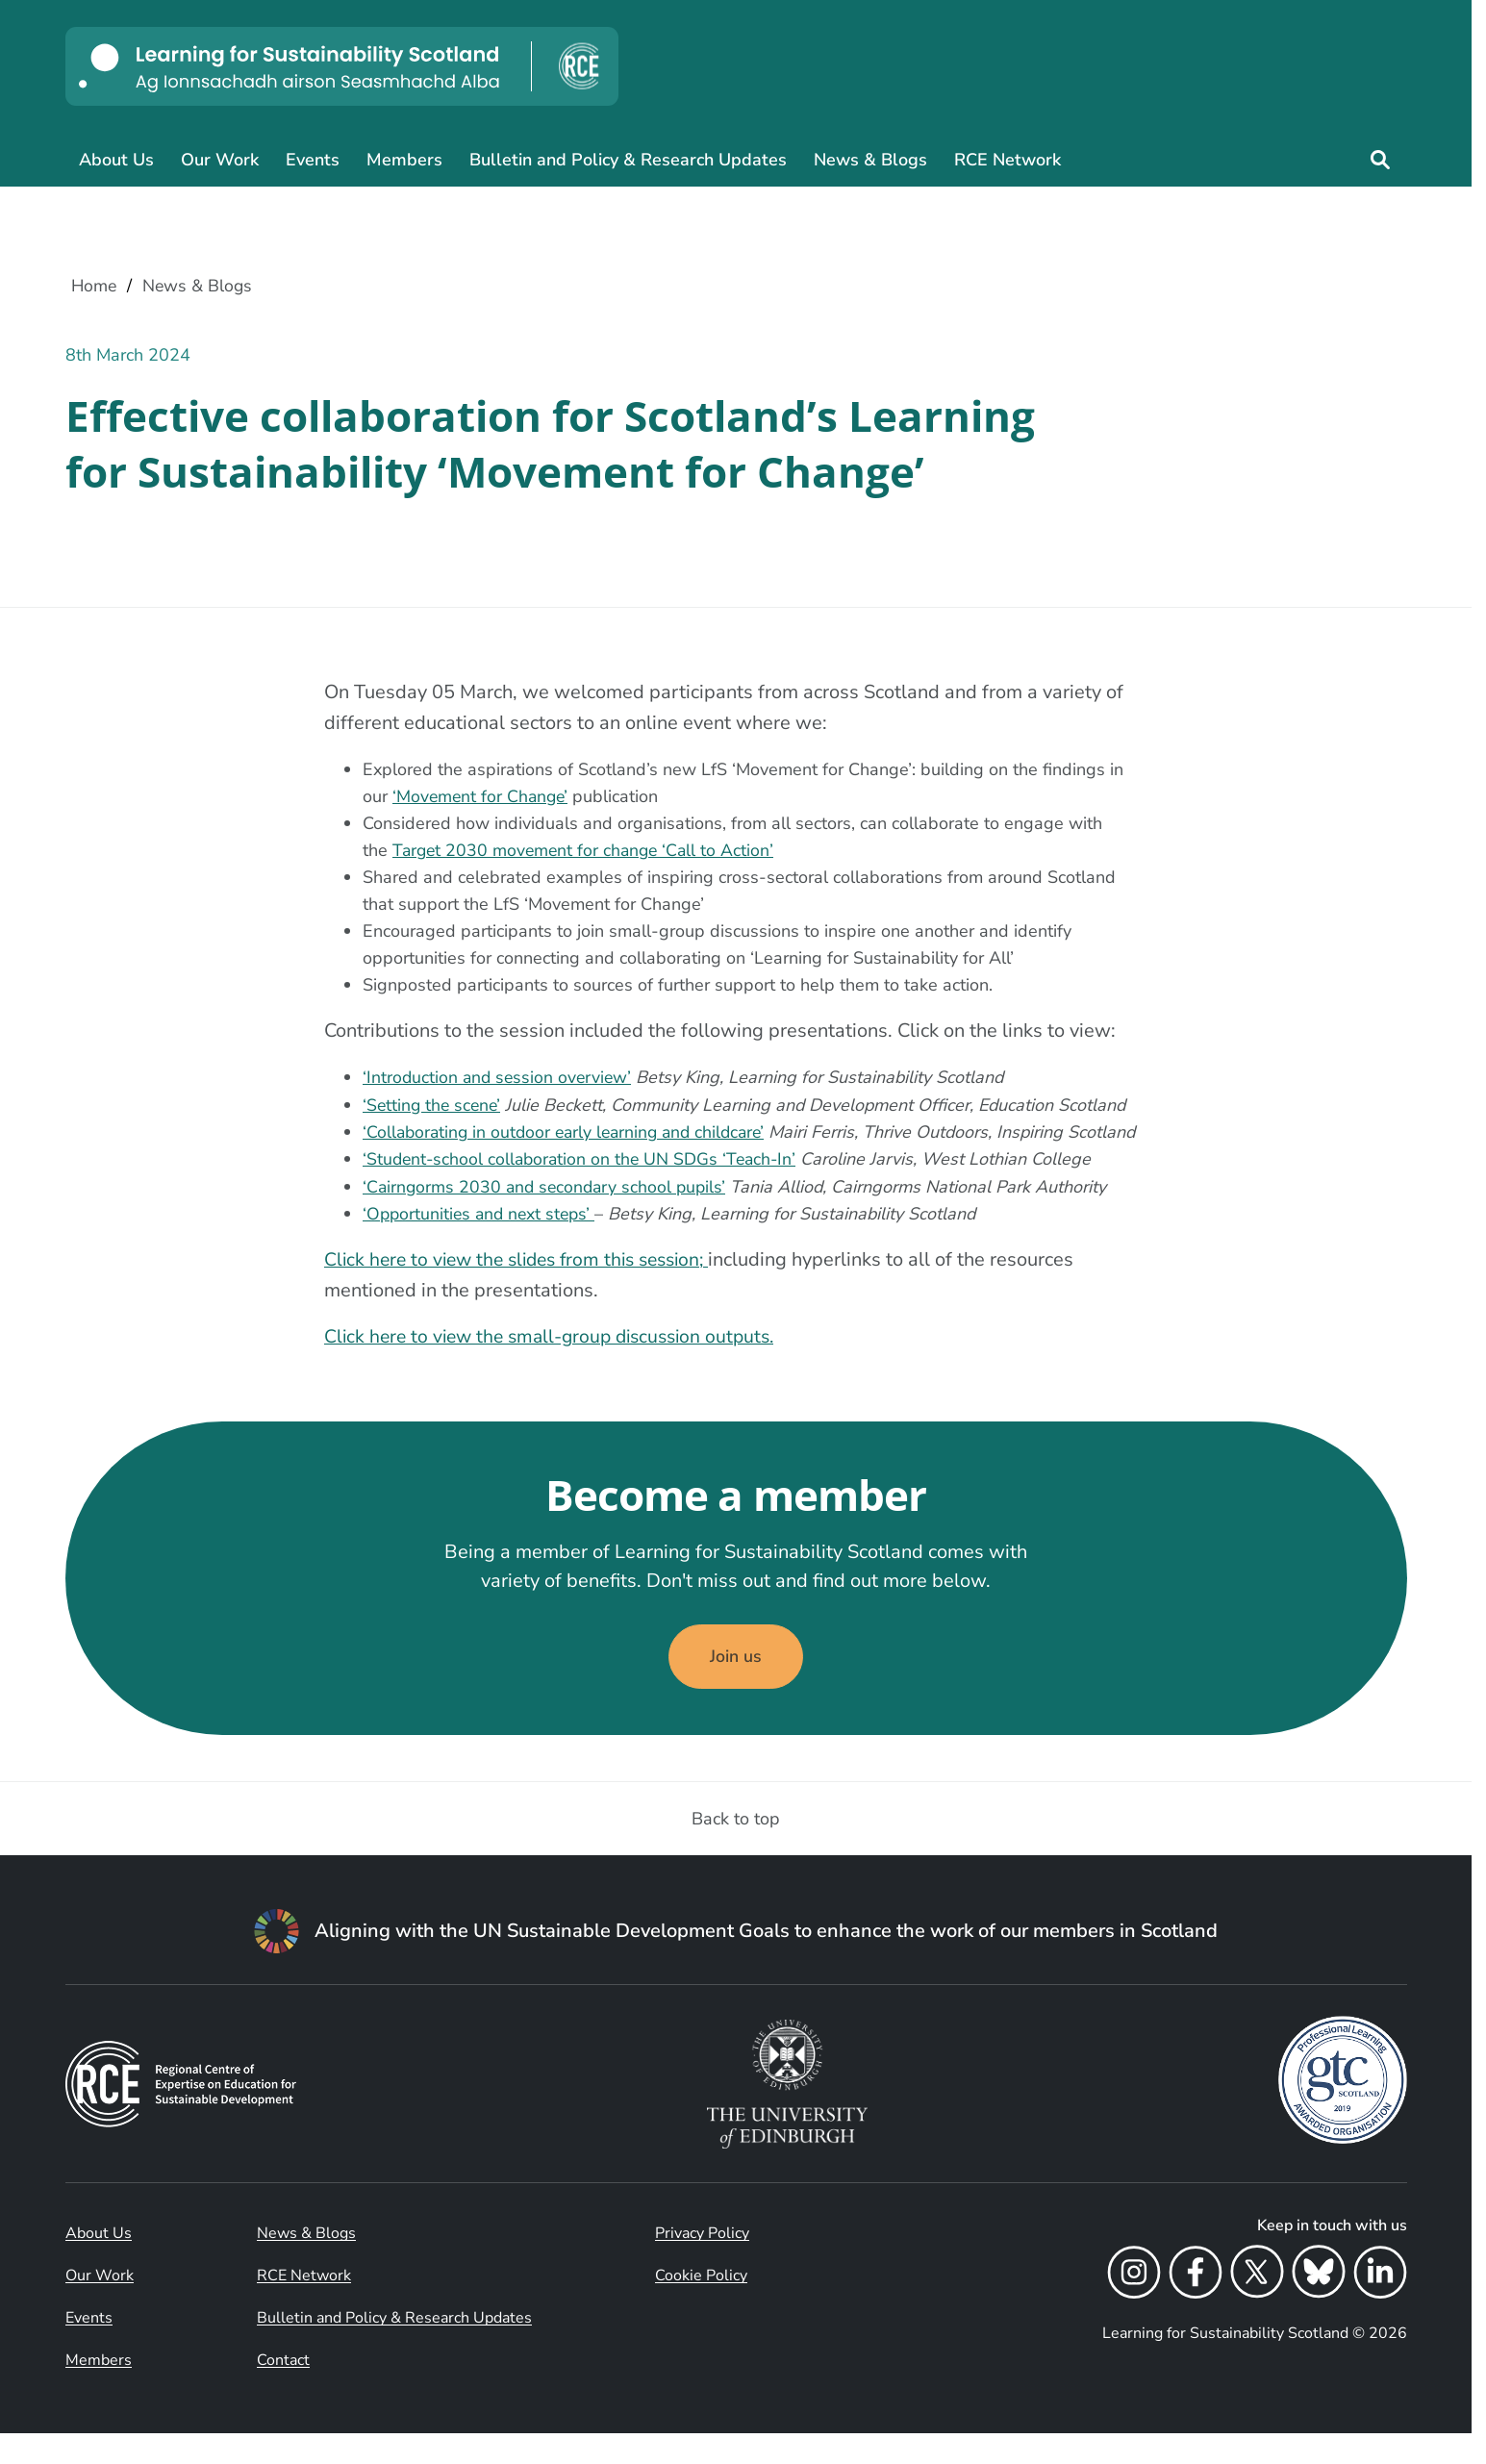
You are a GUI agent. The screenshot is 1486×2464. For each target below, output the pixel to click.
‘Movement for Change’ (482, 797)
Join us (736, 1685)
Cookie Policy (701, 2306)
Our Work (220, 159)
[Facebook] (1195, 2306)
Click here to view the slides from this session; (526, 1285)
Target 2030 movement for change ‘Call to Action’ (587, 851)
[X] (1257, 2306)
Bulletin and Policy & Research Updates (628, 159)
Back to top (736, 1849)
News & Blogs (870, 159)
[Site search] (1380, 160)
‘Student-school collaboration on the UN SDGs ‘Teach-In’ (584, 1185)
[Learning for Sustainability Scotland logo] (341, 66)
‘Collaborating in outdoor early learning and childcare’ (570, 1132)
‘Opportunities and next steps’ (482, 1239)
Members (404, 159)
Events (313, 159)
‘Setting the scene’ (434, 1105)
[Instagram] (1134, 2306)
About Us (116, 159)
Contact (283, 2390)
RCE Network (1007, 159)
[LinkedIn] (1380, 2306)
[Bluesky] (1319, 2306)
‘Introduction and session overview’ (500, 1078)
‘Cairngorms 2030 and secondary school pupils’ (548, 1212)
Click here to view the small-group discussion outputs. (558, 1362)
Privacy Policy (702, 2264)
